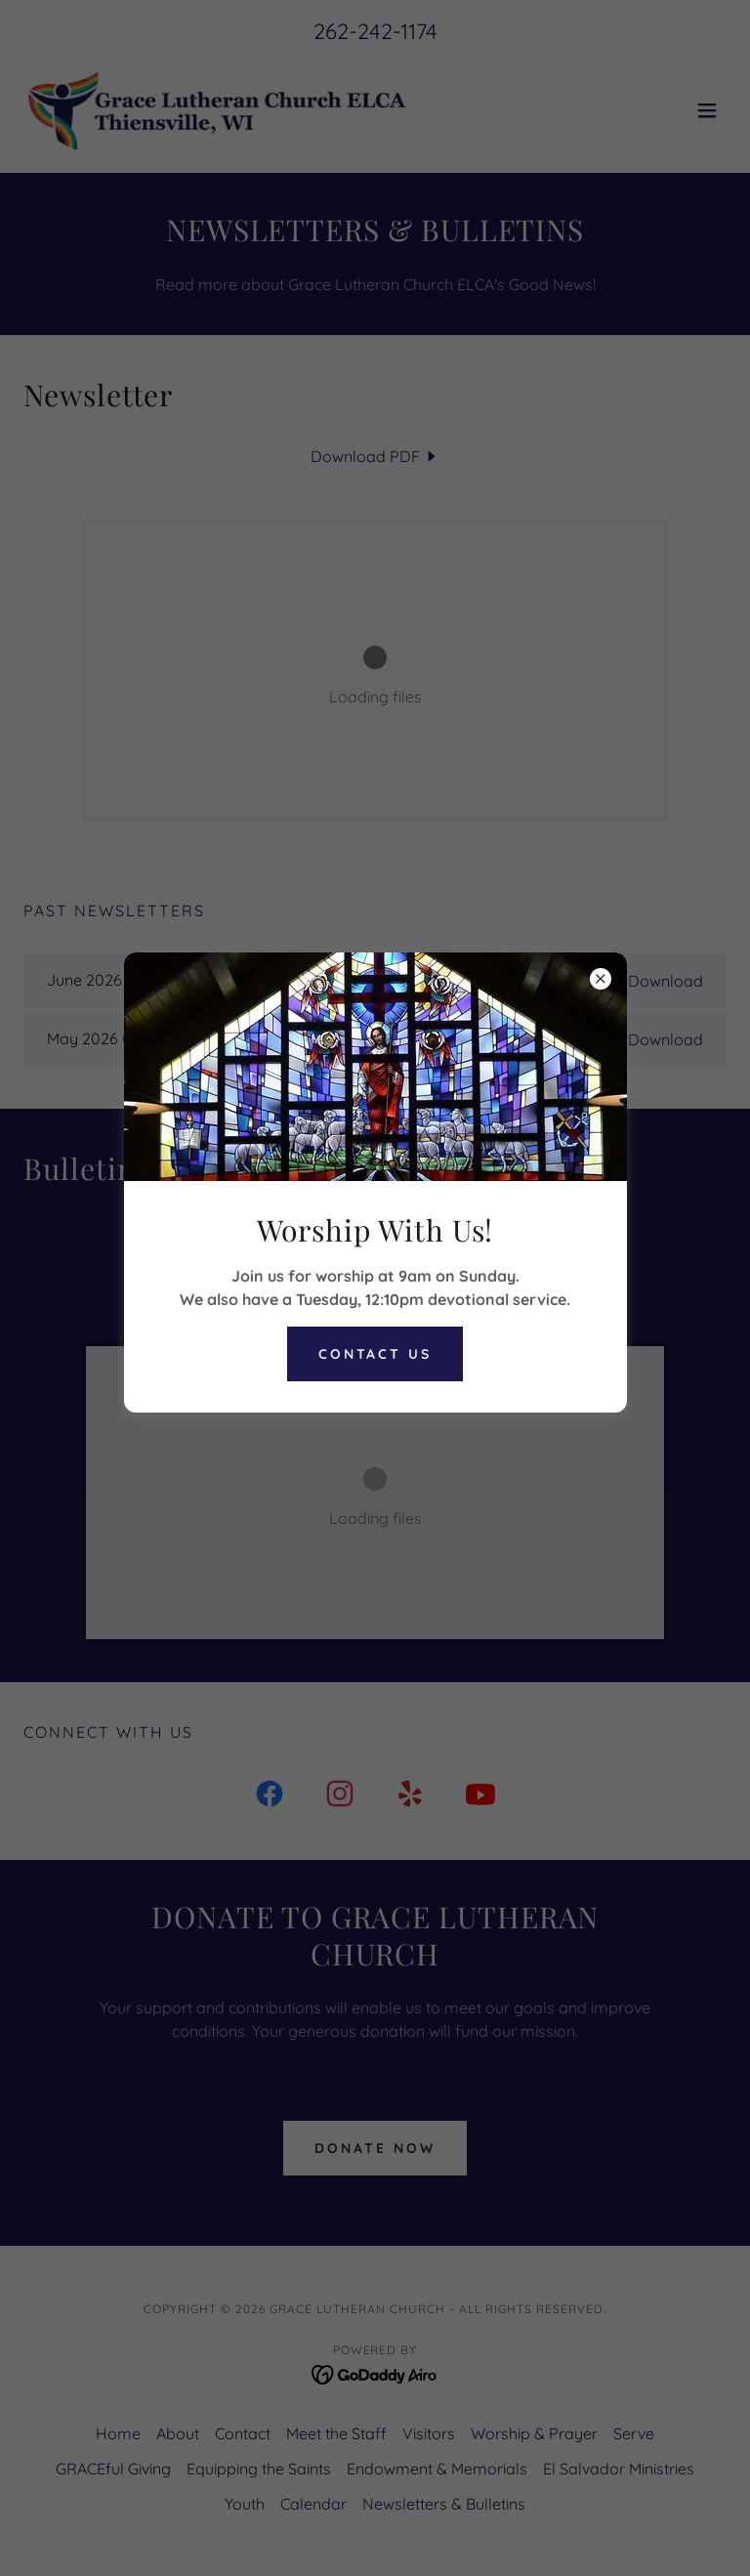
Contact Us (375, 1354)
